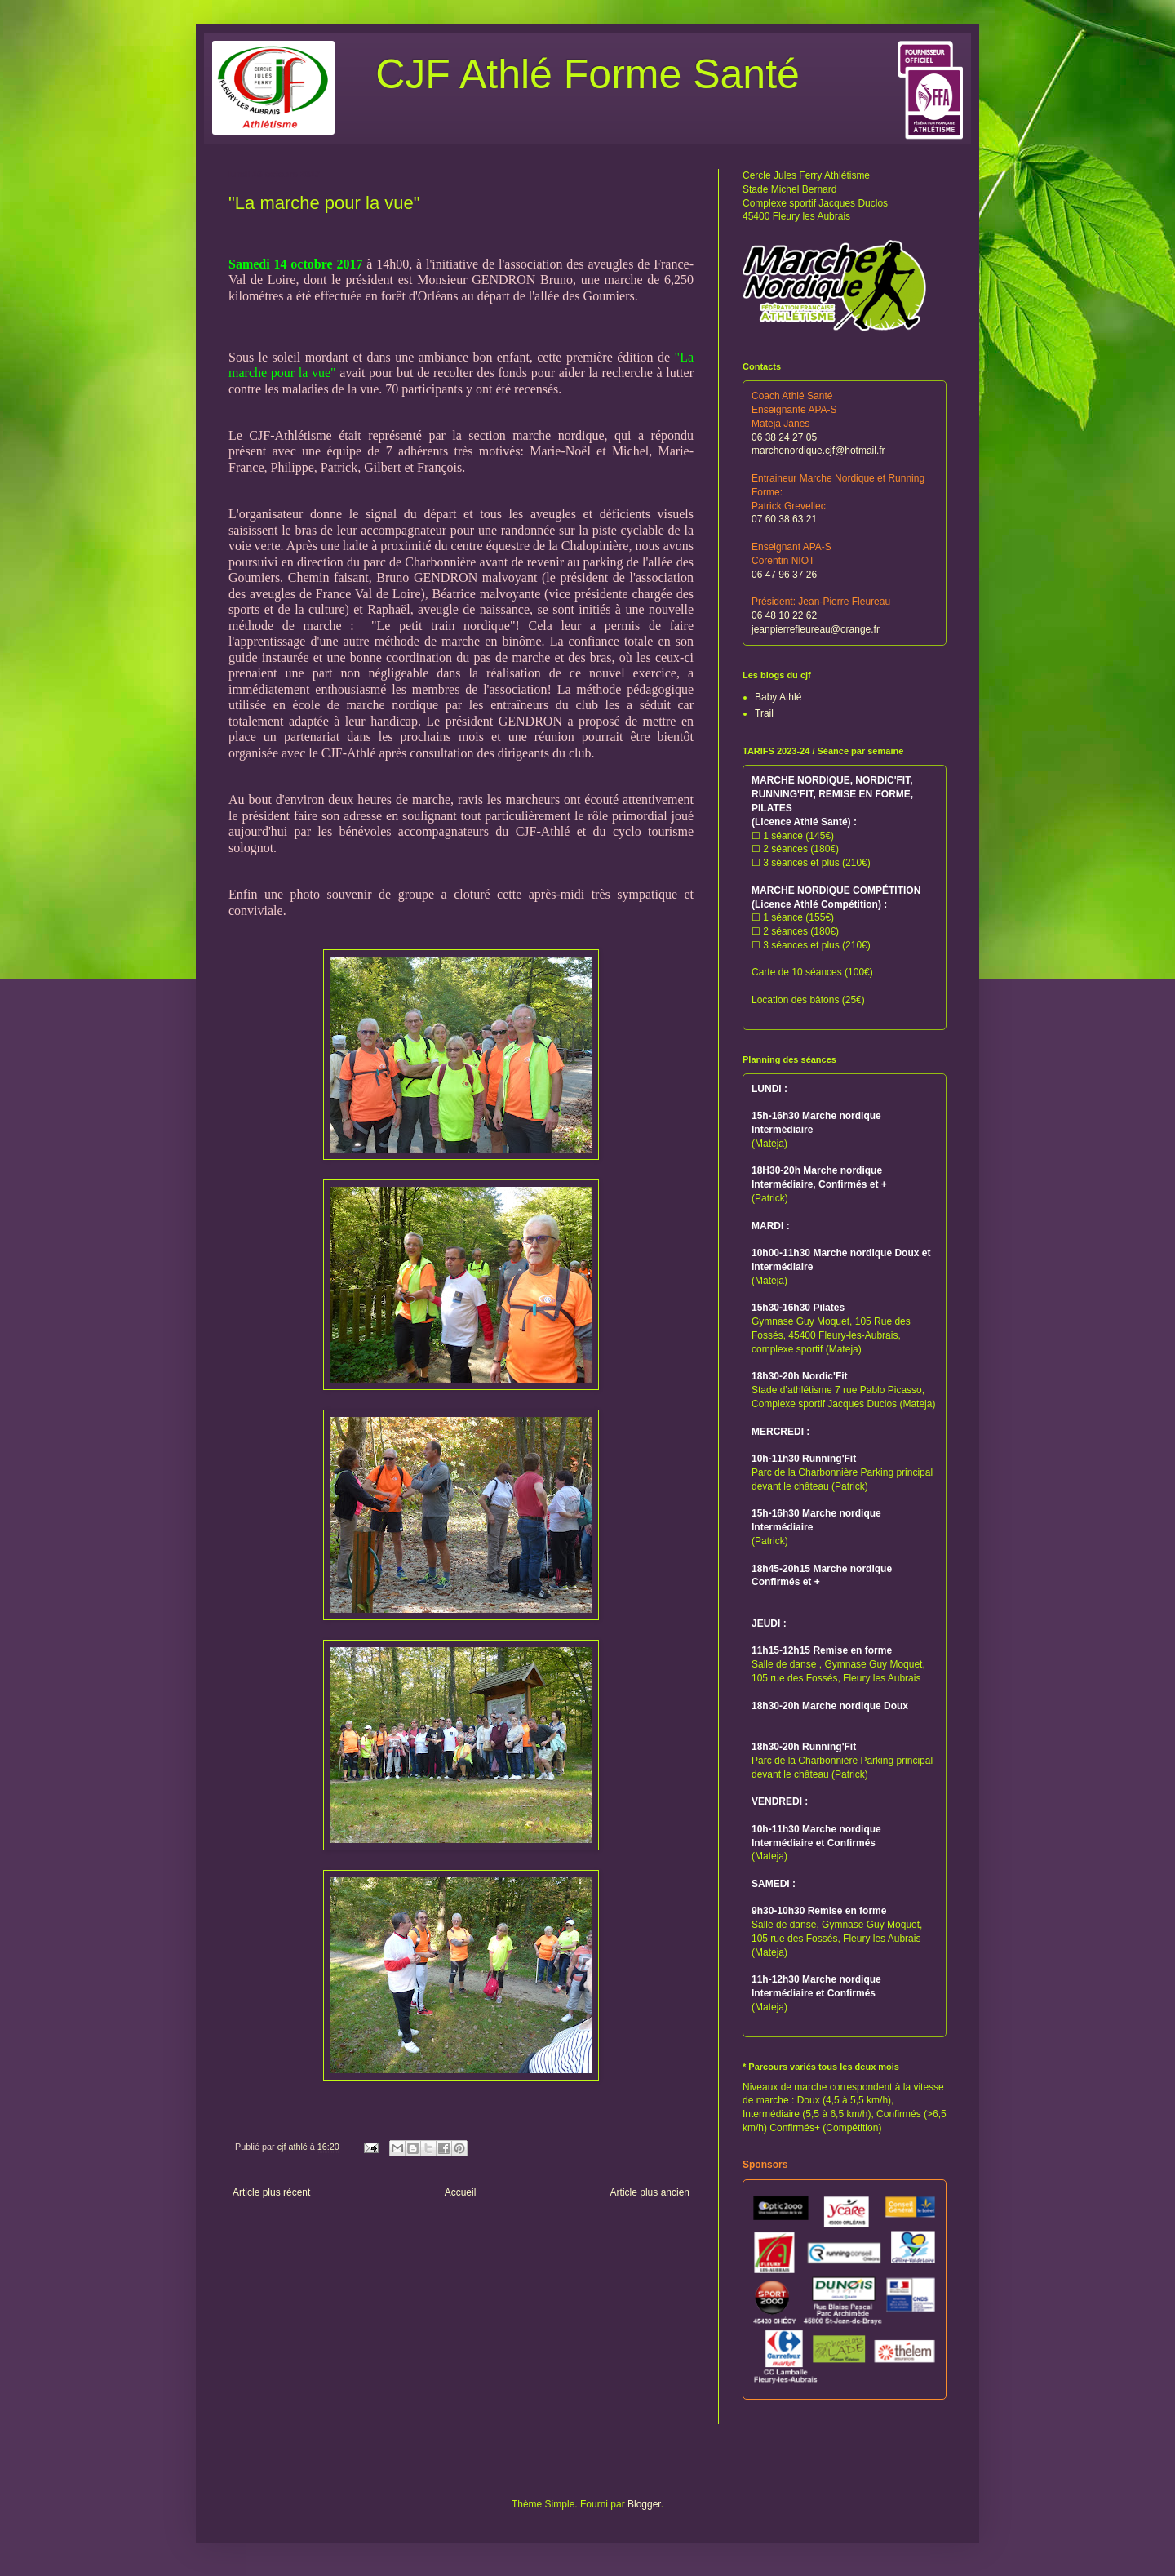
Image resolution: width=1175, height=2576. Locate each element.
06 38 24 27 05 (784, 437)
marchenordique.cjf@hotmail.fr (818, 450)
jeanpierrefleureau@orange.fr (816, 629)
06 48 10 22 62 (784, 615)
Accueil (461, 2192)
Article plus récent (271, 2192)
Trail (764, 713)
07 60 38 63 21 (784, 519)
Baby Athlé (778, 697)
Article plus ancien (649, 2192)
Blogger (644, 2504)
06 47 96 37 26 (784, 574)
